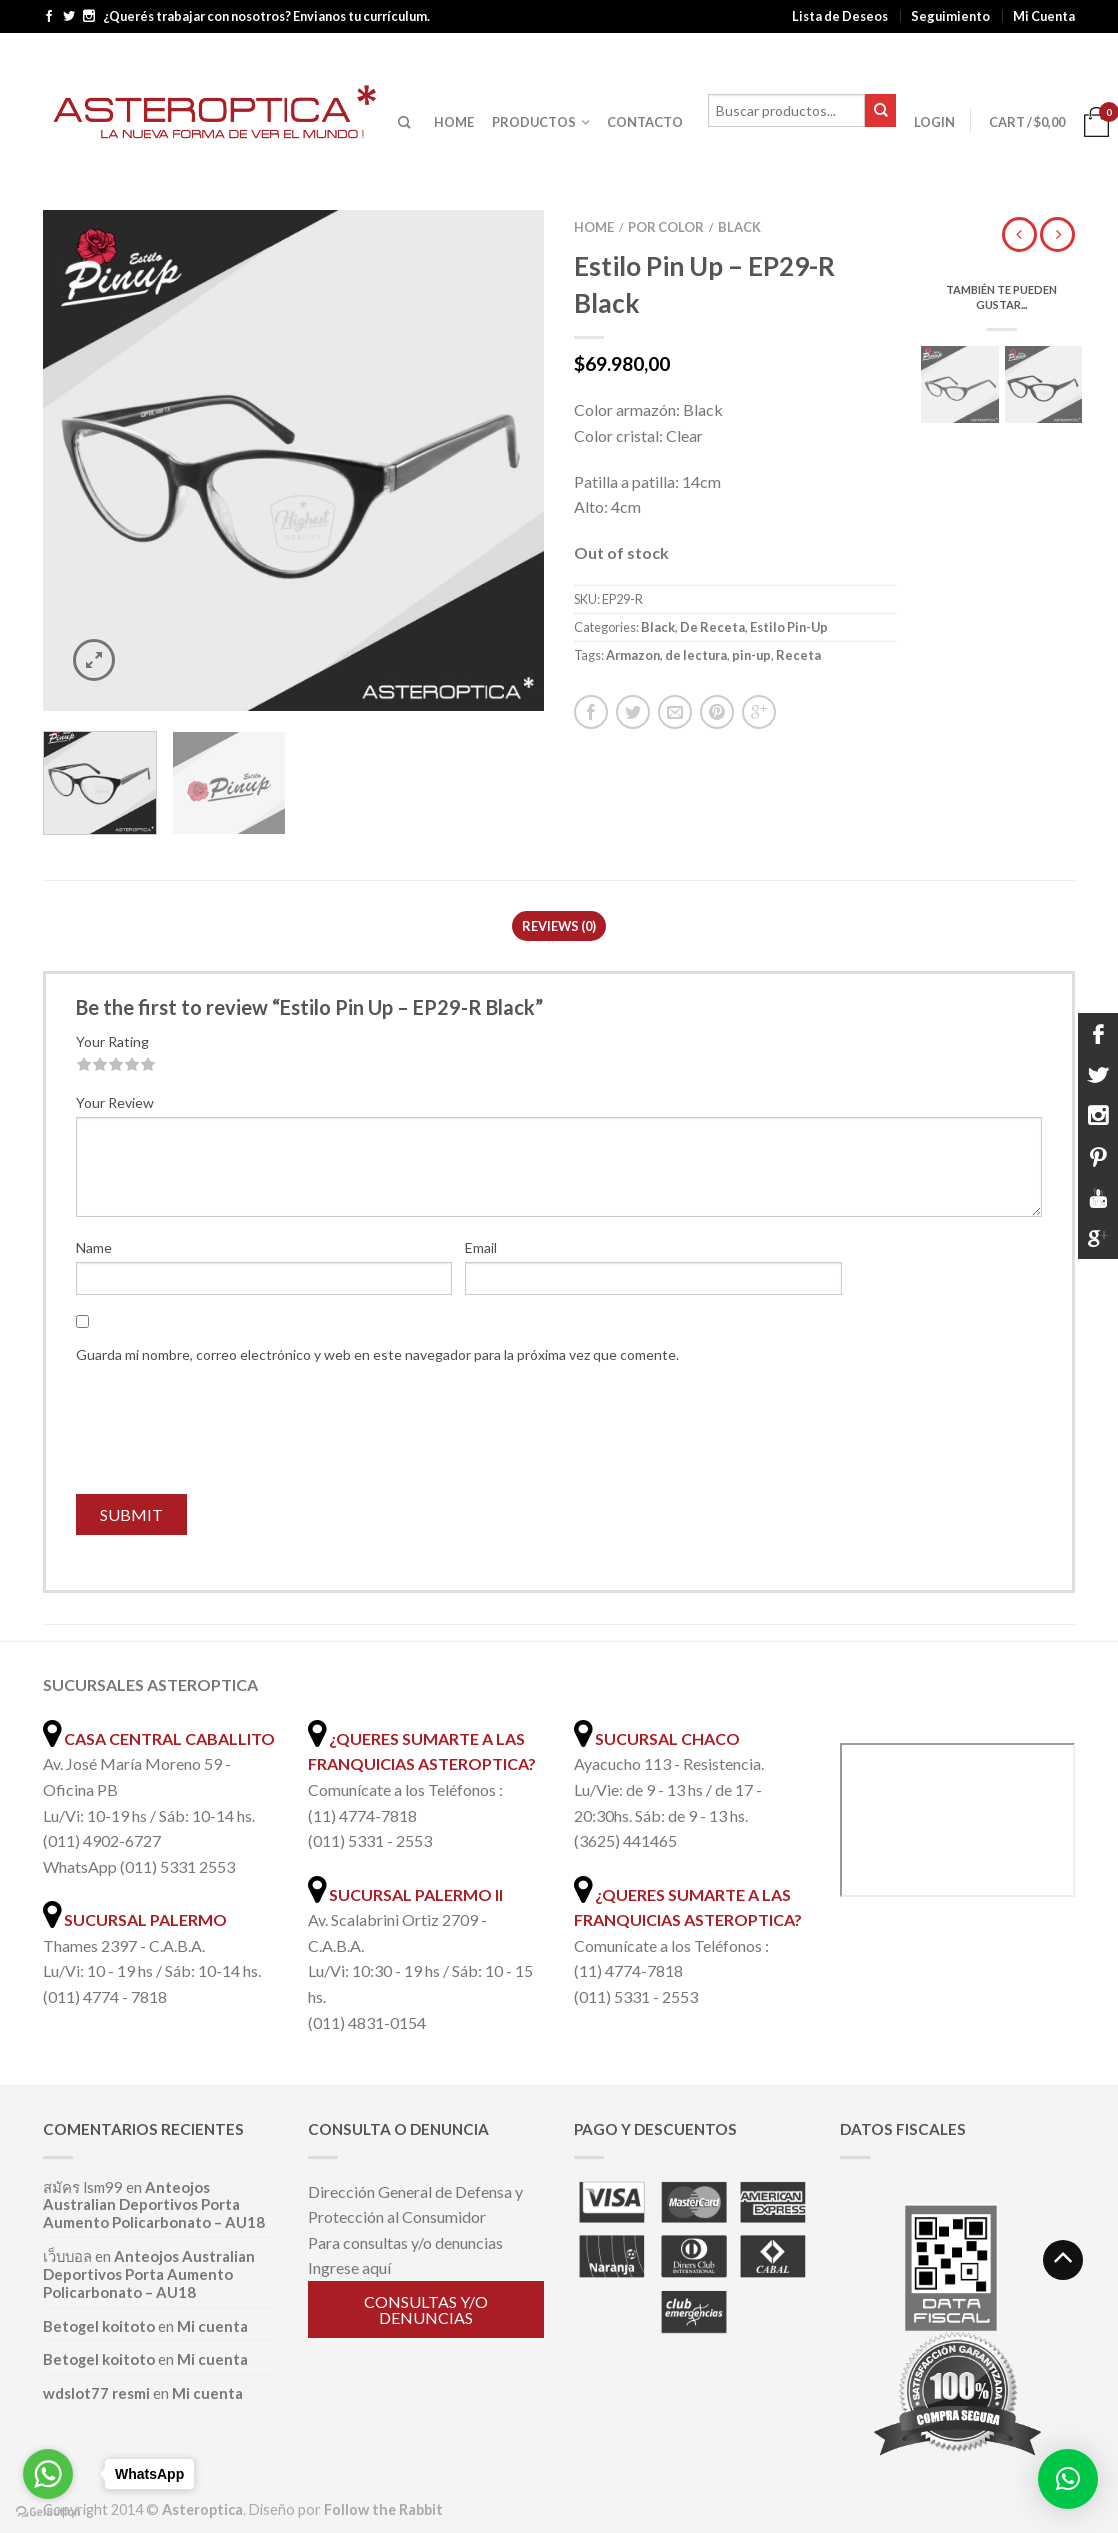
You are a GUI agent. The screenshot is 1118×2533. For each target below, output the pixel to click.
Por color (666, 227)
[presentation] (228, 1435)
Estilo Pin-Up (789, 627)
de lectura (696, 655)
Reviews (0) (559, 926)
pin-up (751, 655)
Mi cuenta (212, 2326)
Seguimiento (950, 16)
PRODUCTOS (534, 122)
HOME (454, 122)
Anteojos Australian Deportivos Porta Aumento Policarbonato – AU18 (154, 2205)
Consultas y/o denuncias (426, 2309)
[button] (1068, 2479)
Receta (798, 655)
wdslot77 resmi (96, 2393)
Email (481, 1247)
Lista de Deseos (840, 16)
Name (94, 1247)
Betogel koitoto (99, 2326)
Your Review (115, 1102)
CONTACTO (645, 122)
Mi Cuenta (1044, 16)
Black (739, 227)
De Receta (712, 627)
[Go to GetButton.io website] (48, 2512)
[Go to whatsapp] (48, 2474)
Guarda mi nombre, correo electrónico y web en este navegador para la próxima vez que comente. (377, 1354)
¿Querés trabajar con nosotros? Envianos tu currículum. (266, 16)
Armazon (633, 655)
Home (594, 227)
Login (934, 122)
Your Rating (112, 1041)
